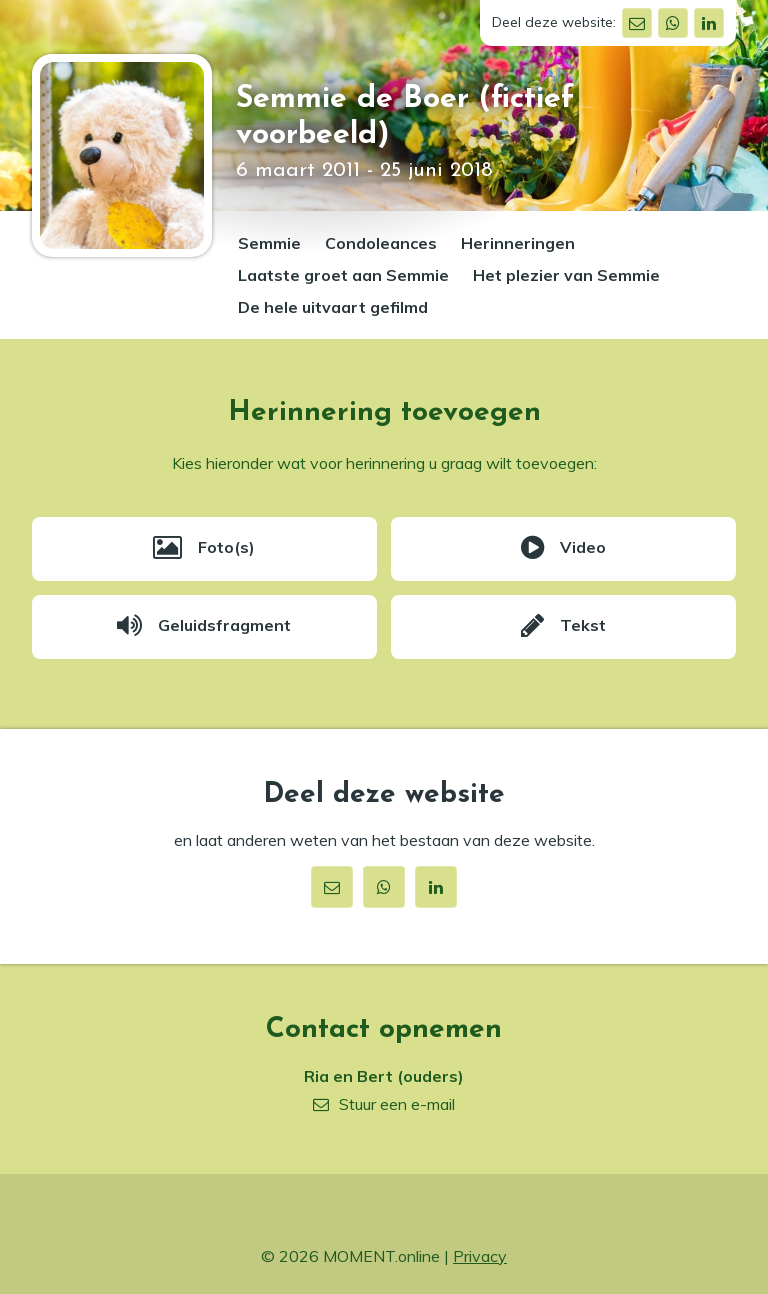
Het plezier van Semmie (566, 275)
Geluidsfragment (224, 625)
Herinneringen (518, 243)
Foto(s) (226, 547)
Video (583, 547)
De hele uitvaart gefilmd (333, 307)
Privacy (480, 1256)
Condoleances (381, 243)
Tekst (583, 625)
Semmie (269, 243)
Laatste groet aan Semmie (343, 275)
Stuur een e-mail (397, 1104)
